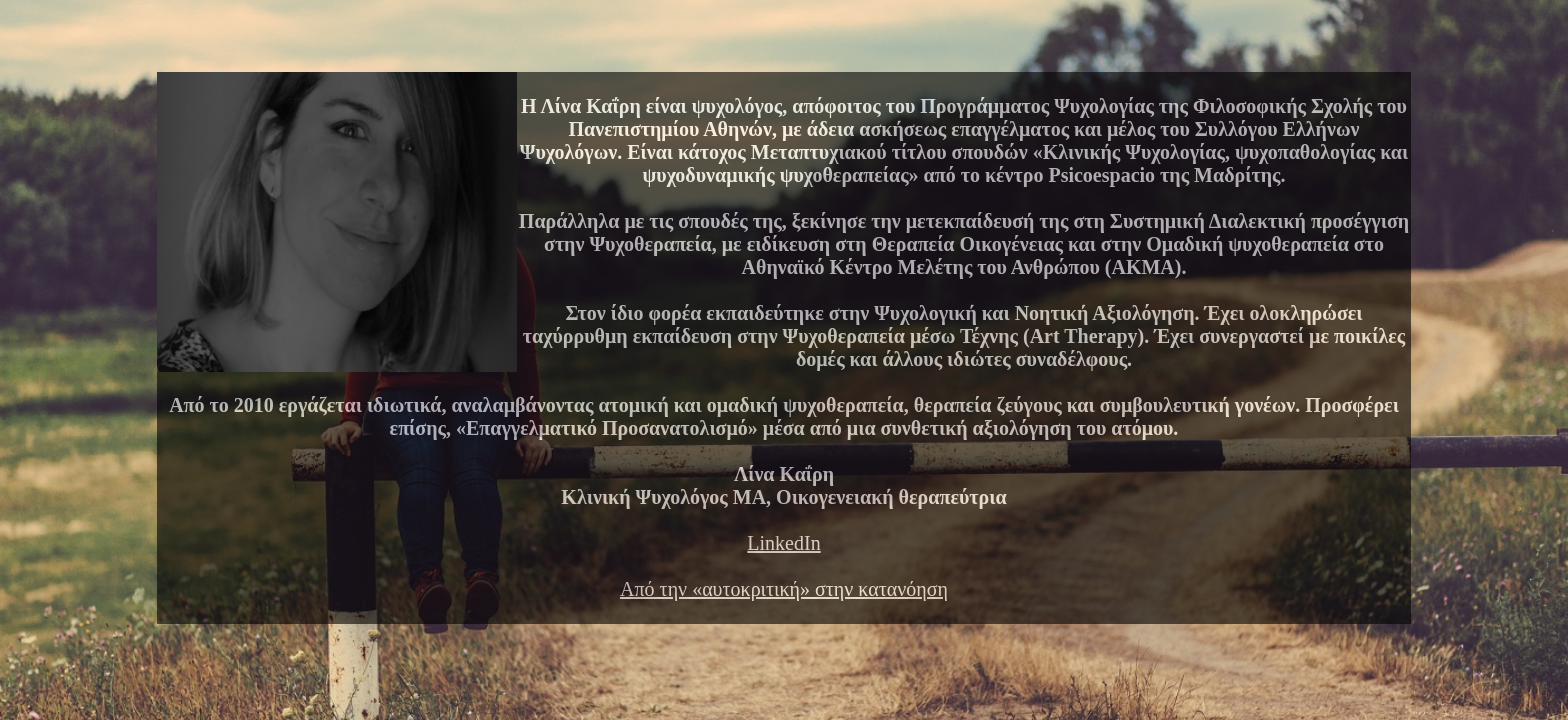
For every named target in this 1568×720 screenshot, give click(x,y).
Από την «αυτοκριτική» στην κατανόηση (784, 589)
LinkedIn (783, 543)
